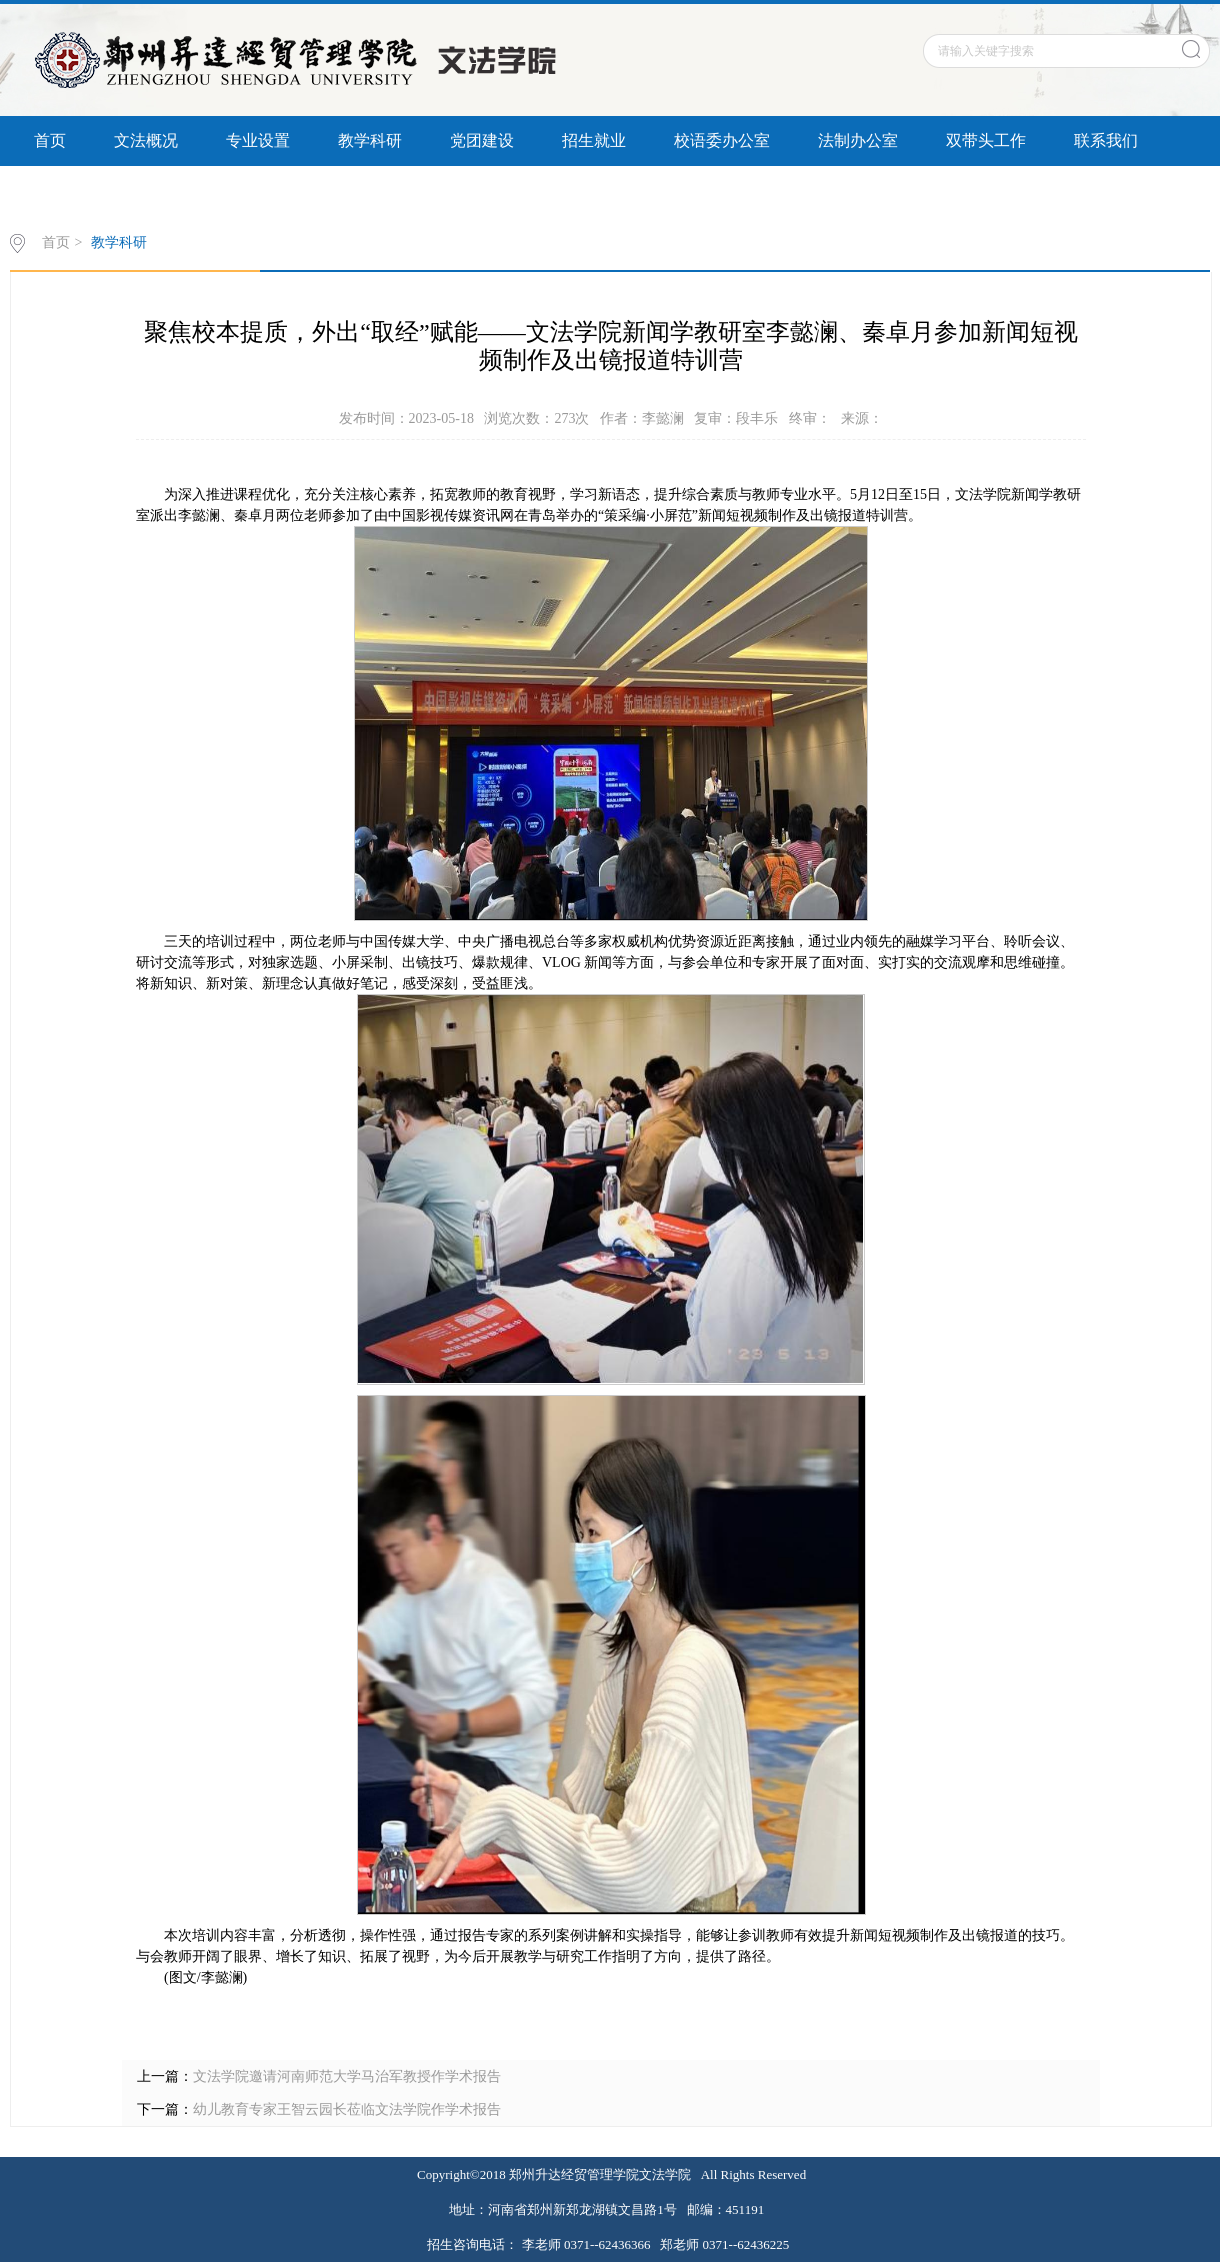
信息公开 (66, 190)
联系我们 (1106, 140)
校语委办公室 (722, 140)
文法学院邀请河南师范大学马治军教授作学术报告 (347, 2076)
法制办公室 (858, 140)
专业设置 (258, 140)
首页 (50, 140)
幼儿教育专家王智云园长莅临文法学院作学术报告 (347, 2109)
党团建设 (482, 140)
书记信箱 (178, 190)
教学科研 (370, 140)
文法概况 (146, 140)
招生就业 (594, 140)
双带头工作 (986, 140)
